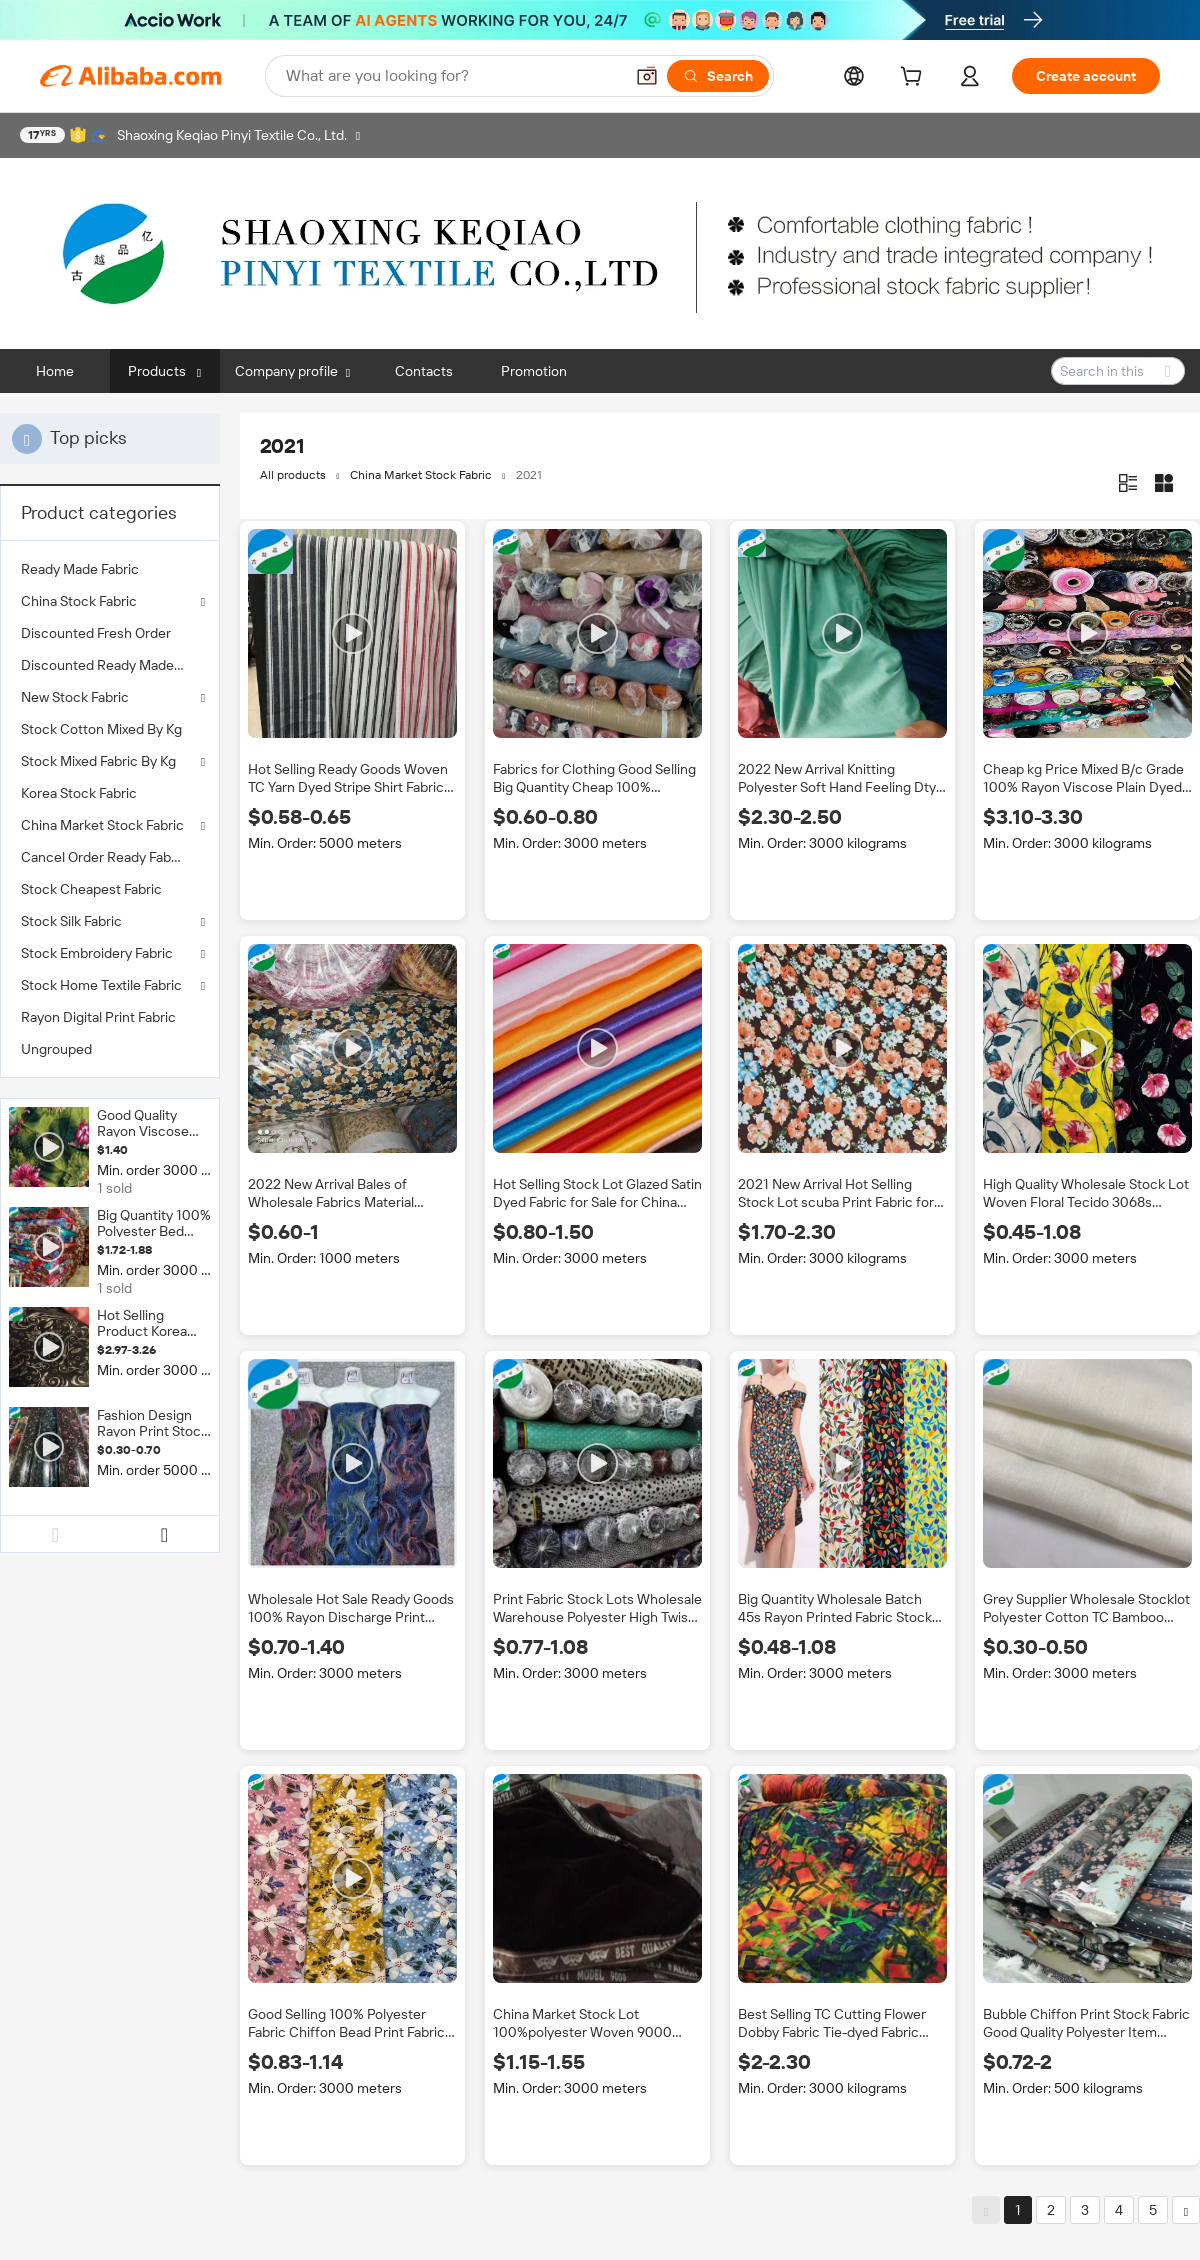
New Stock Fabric (75, 697)
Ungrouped (56, 1049)
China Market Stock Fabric (102, 825)
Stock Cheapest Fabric (91, 889)
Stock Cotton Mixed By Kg (101, 729)
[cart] (915, 79)
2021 (529, 475)
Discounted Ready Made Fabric (110, 665)
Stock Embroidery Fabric (97, 953)
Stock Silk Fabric (71, 921)
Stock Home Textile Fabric (101, 985)
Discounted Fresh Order (96, 633)
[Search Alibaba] (452, 76)
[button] (647, 76)
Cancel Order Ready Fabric (104, 857)
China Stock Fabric (79, 601)
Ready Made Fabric (80, 569)
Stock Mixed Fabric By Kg (98, 761)
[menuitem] (110, 569)
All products (293, 475)
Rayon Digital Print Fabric (98, 1017)
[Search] (718, 76)
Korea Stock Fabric (79, 793)
